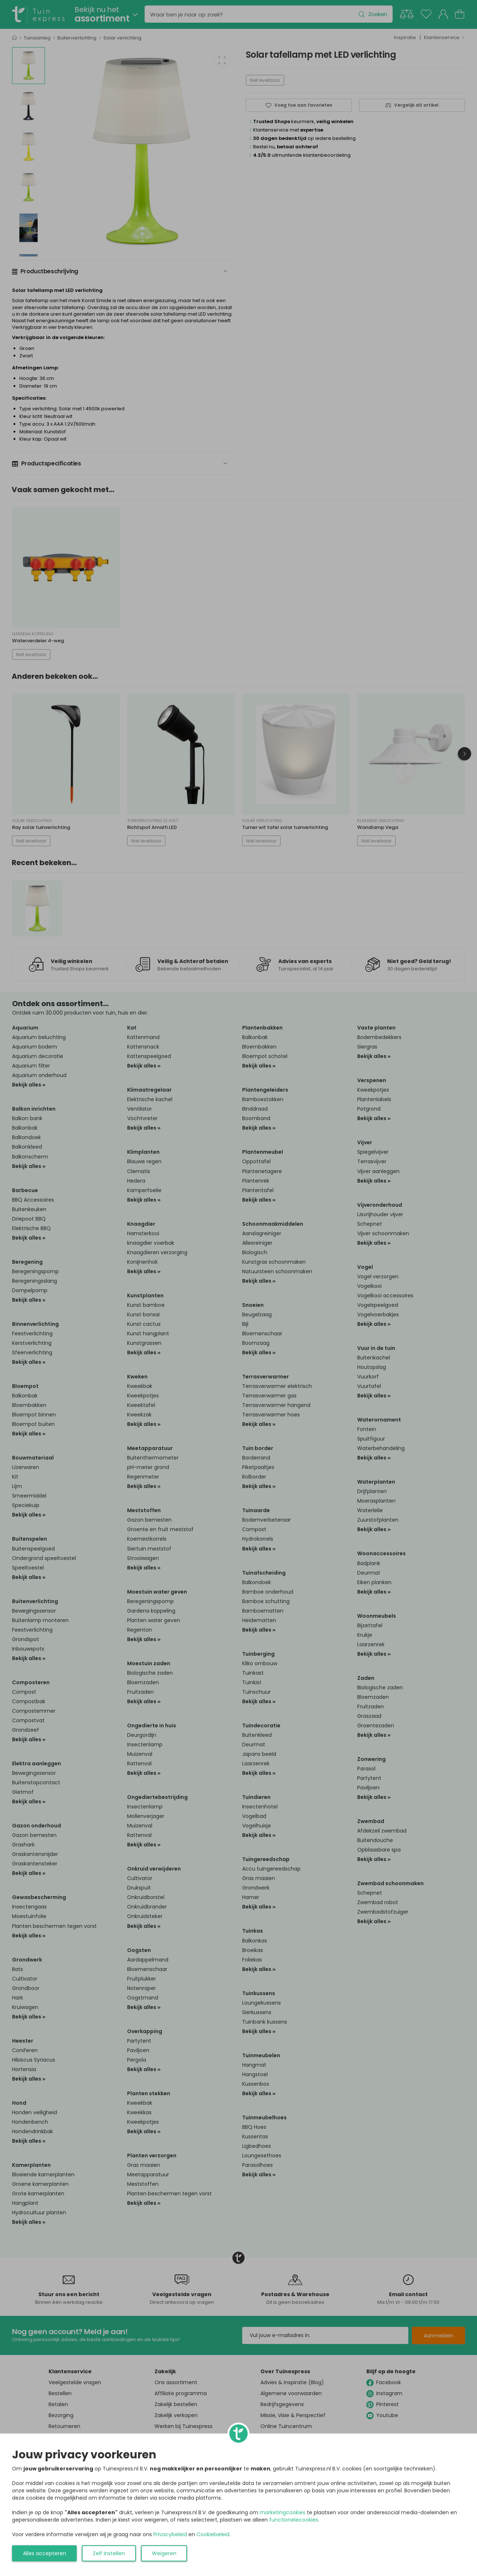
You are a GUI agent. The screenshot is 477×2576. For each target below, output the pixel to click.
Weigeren (164, 2553)
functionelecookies (293, 2519)
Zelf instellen (109, 2553)
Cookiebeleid (212, 2534)
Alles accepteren (44, 2553)
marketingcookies (282, 2512)
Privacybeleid (170, 2534)
